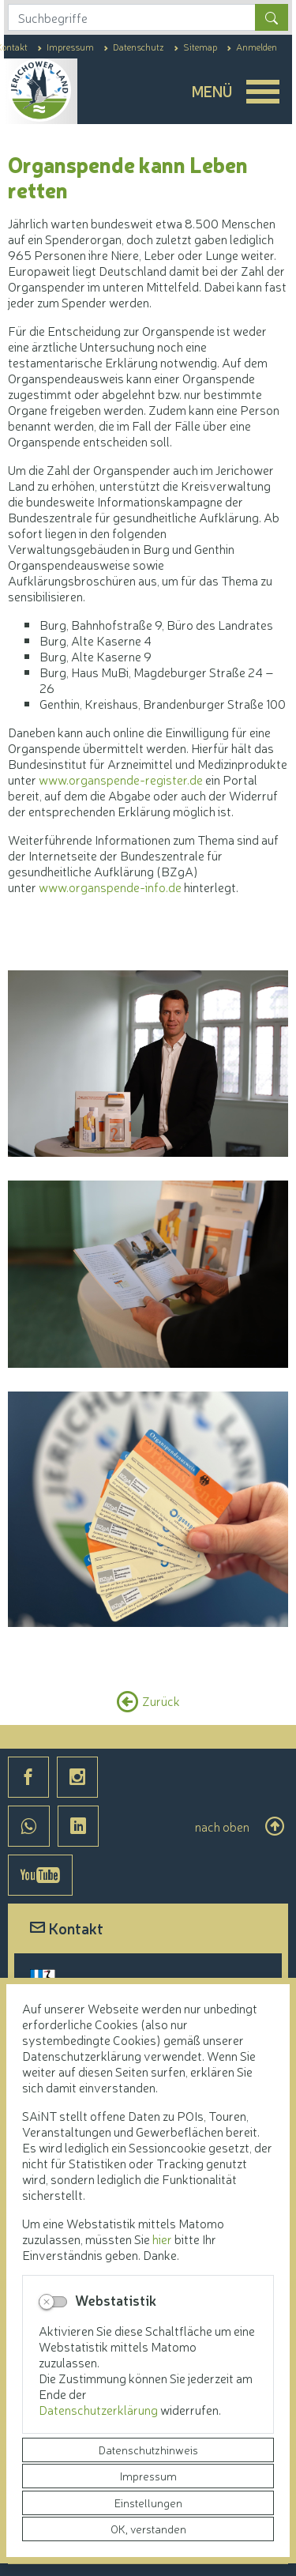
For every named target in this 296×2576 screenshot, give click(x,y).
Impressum (148, 2476)
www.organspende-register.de (121, 779)
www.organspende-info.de (110, 886)
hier (162, 2238)
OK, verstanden (148, 2528)
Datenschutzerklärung (99, 2409)
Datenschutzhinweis (148, 2449)
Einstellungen (148, 2502)
